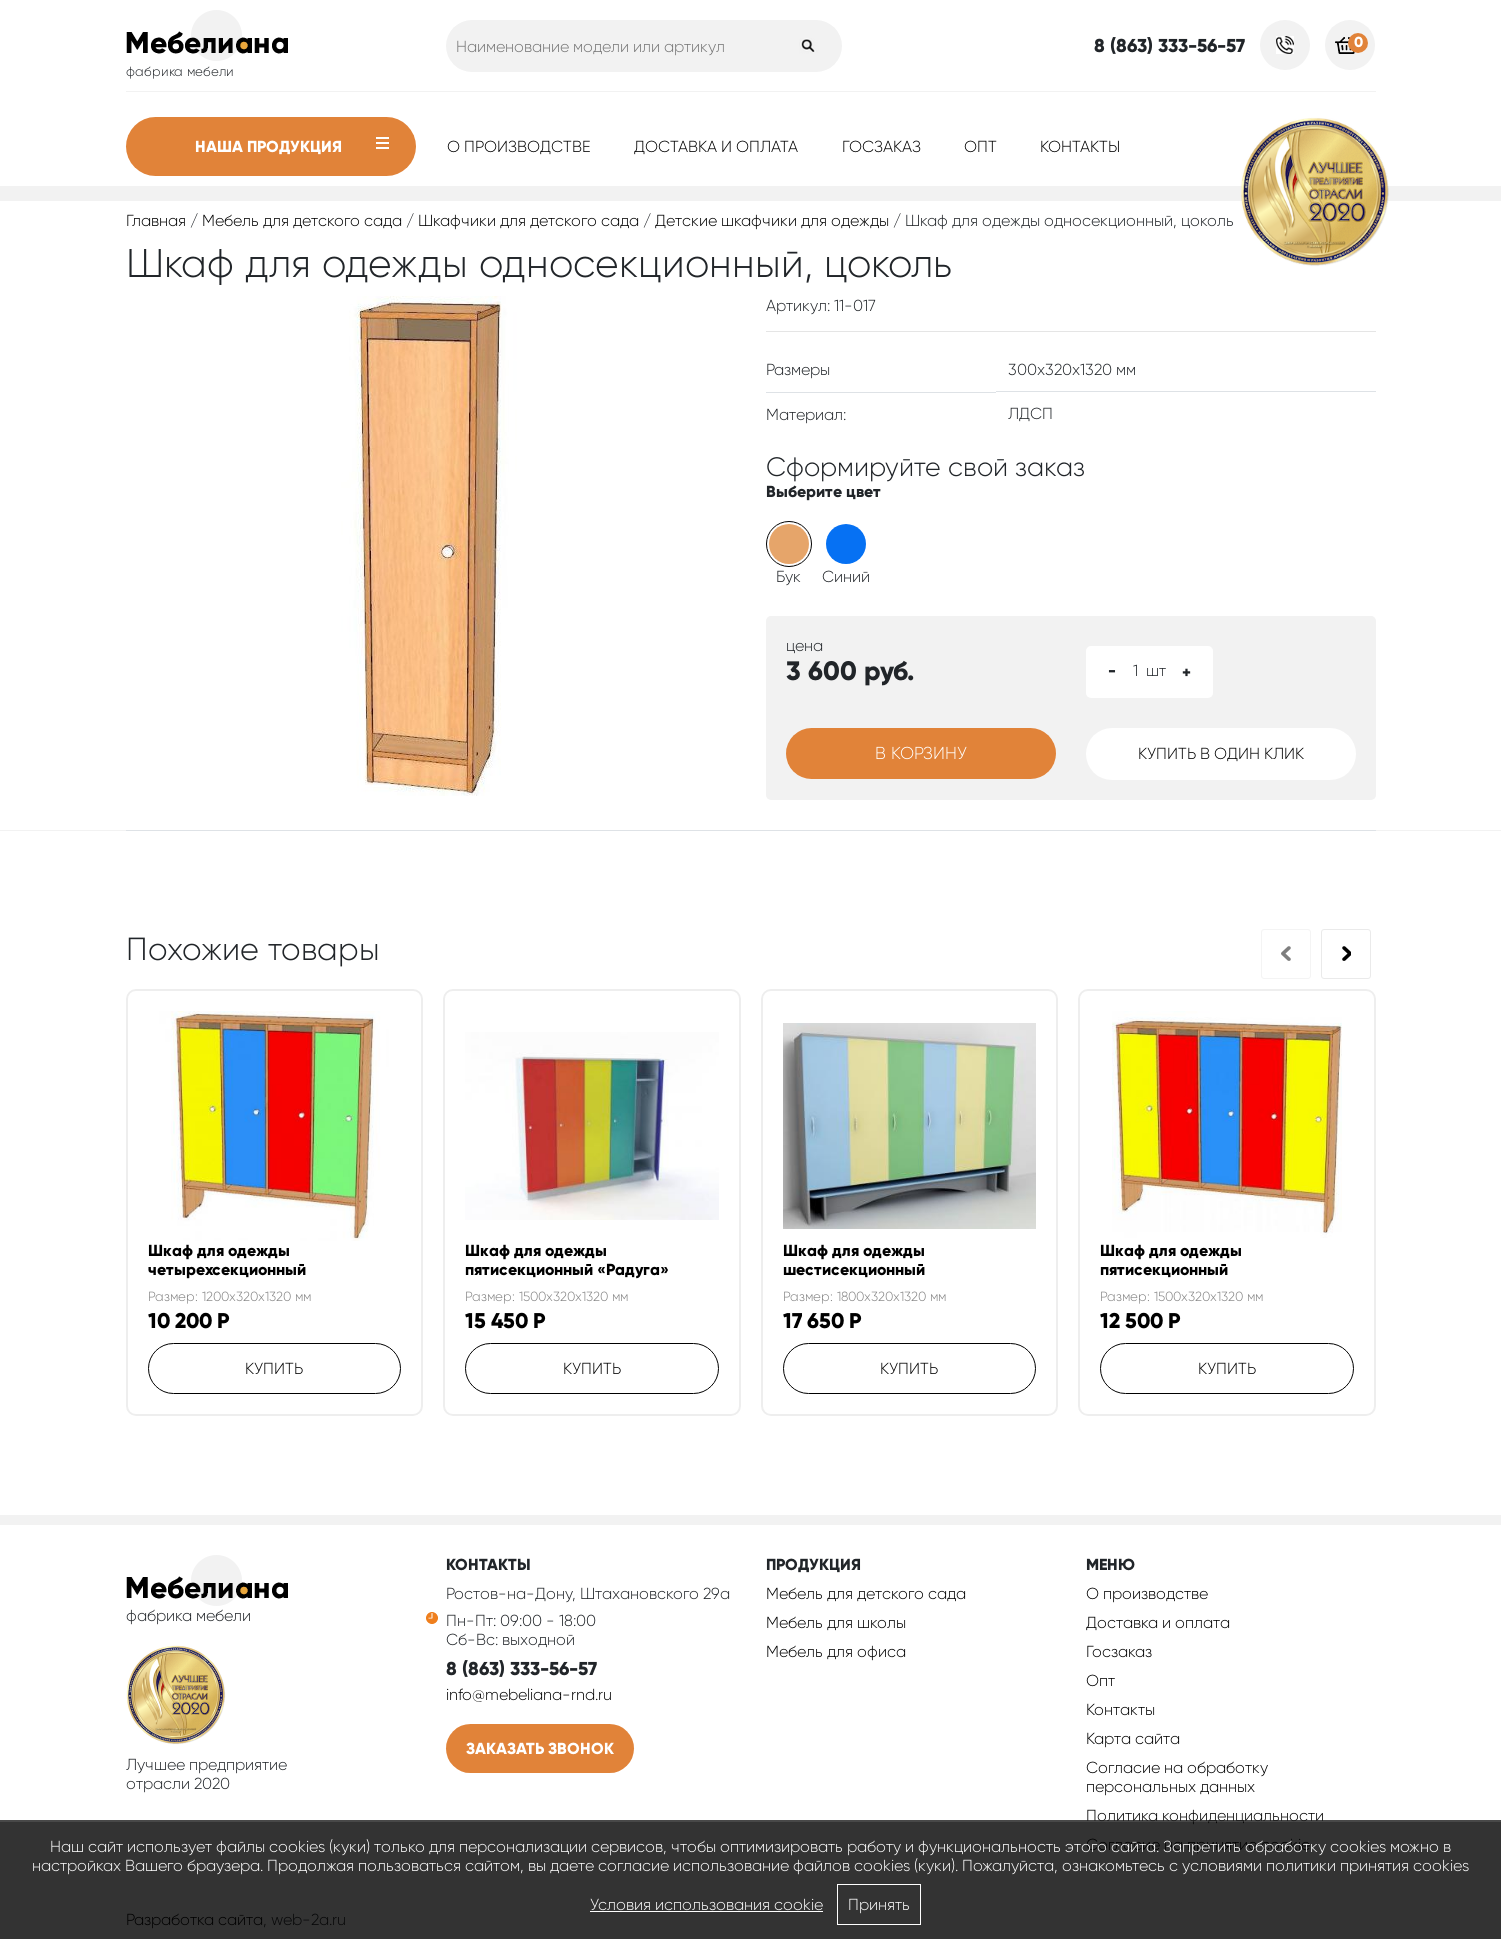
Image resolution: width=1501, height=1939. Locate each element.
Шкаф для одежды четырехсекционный (227, 1260)
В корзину (921, 753)
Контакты (1080, 146)
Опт (980, 146)
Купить (274, 1368)
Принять (879, 1904)
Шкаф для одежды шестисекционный (854, 1260)
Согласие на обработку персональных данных (1177, 1777)
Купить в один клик (1221, 753)
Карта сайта (1133, 1738)
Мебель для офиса (836, 1651)
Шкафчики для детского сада (528, 220)
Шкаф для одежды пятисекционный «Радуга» (567, 1260)
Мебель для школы (836, 1622)
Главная (156, 220)
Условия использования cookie (706, 1904)
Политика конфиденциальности (1205, 1815)
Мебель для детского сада (302, 220)
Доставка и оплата (716, 146)
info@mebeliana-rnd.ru (529, 1694)
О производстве (519, 146)
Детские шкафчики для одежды (772, 220)
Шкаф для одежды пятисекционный (1171, 1260)
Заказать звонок (540, 1748)
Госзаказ (881, 146)
